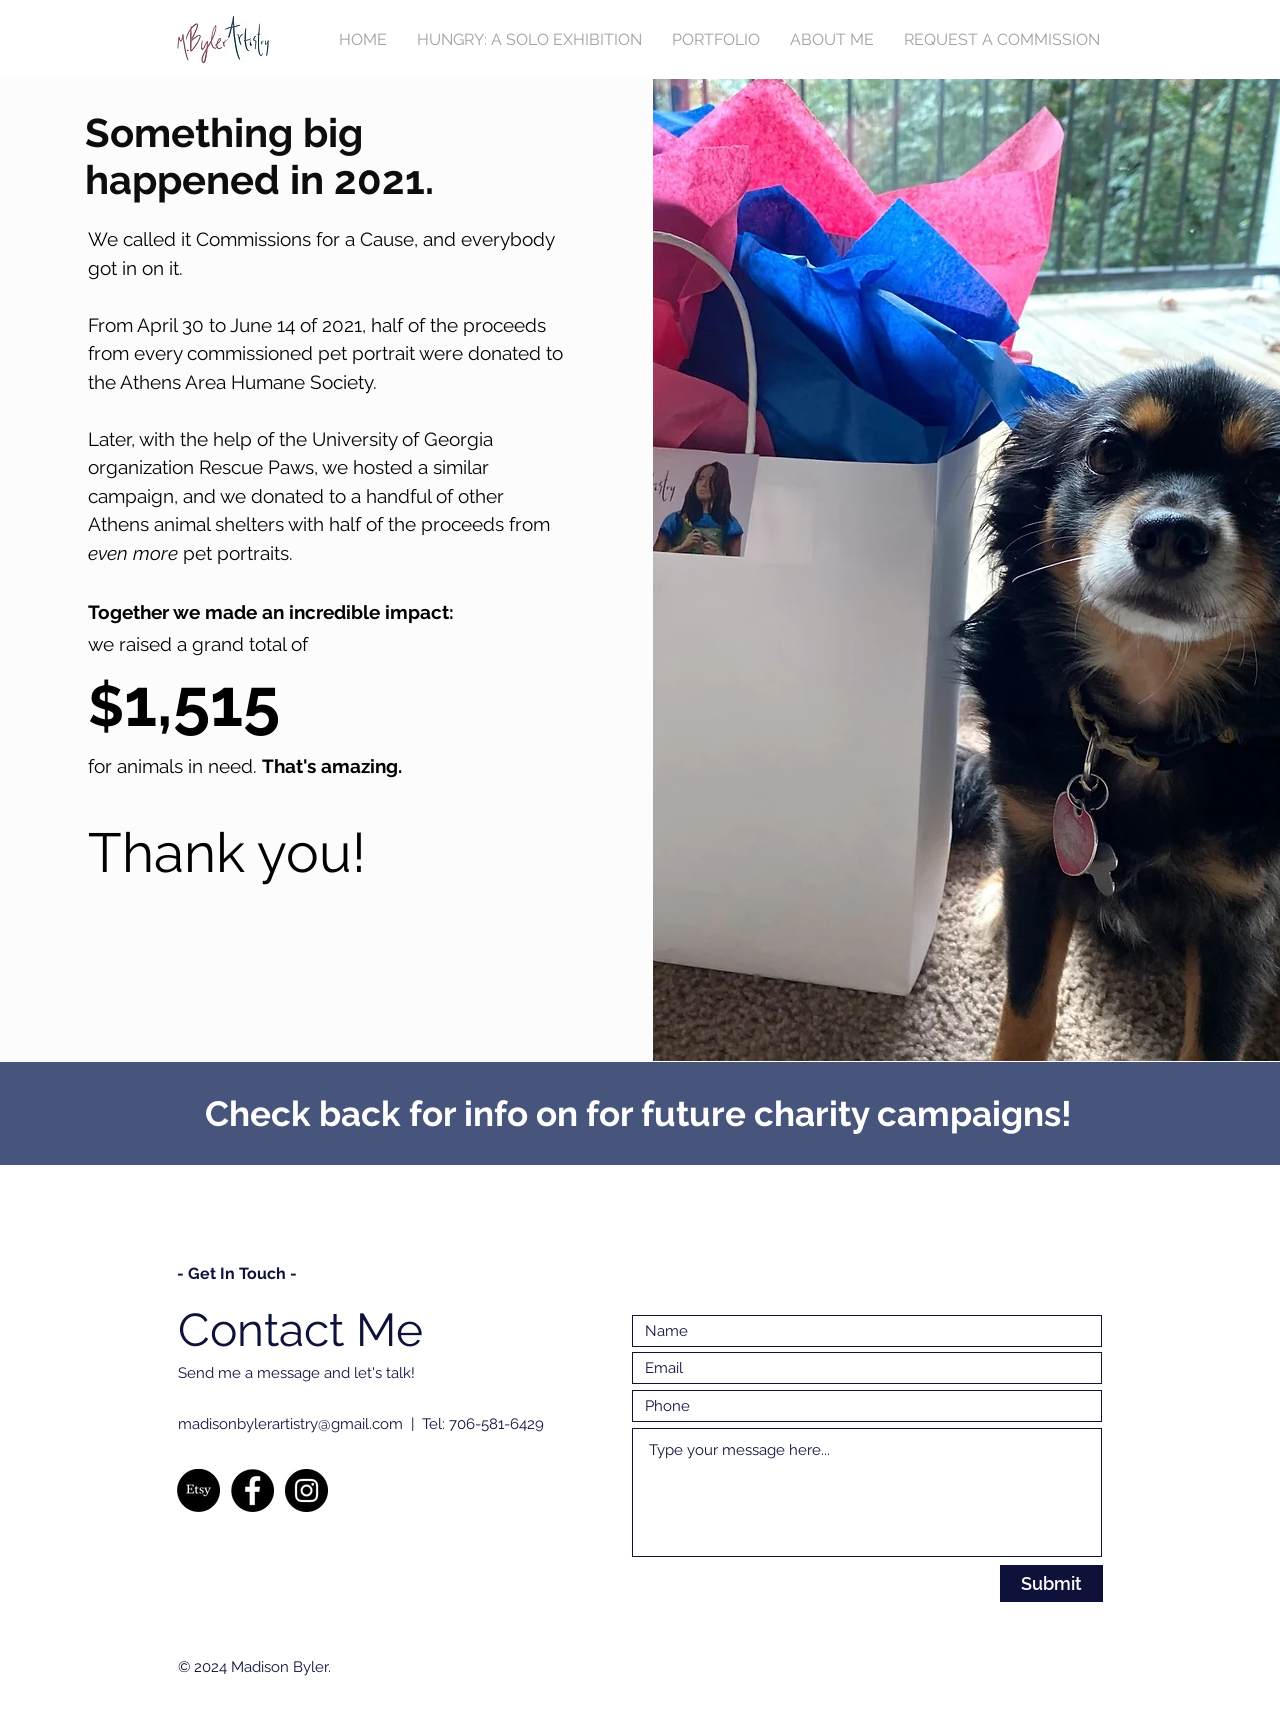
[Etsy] (198, 1490)
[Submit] (1051, 1583)
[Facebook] (252, 1490)
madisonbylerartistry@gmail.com (290, 1424)
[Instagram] (306, 1490)
